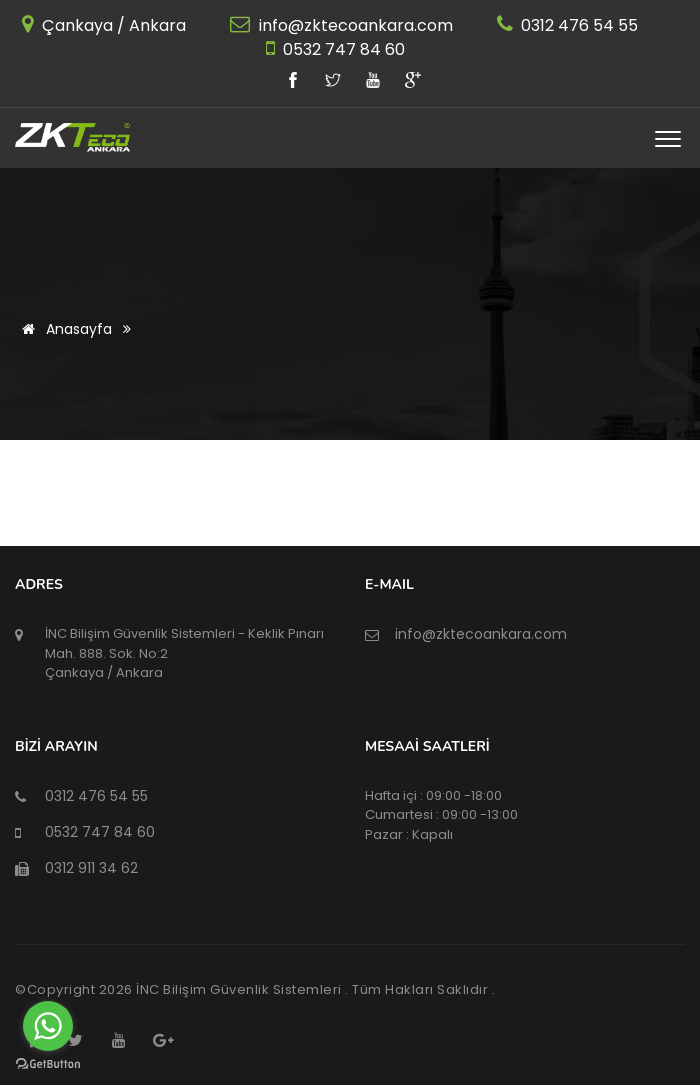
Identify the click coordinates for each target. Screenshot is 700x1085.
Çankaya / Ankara (112, 25)
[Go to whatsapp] (48, 1026)
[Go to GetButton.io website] (48, 1064)
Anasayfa (63, 329)
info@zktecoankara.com (354, 25)
